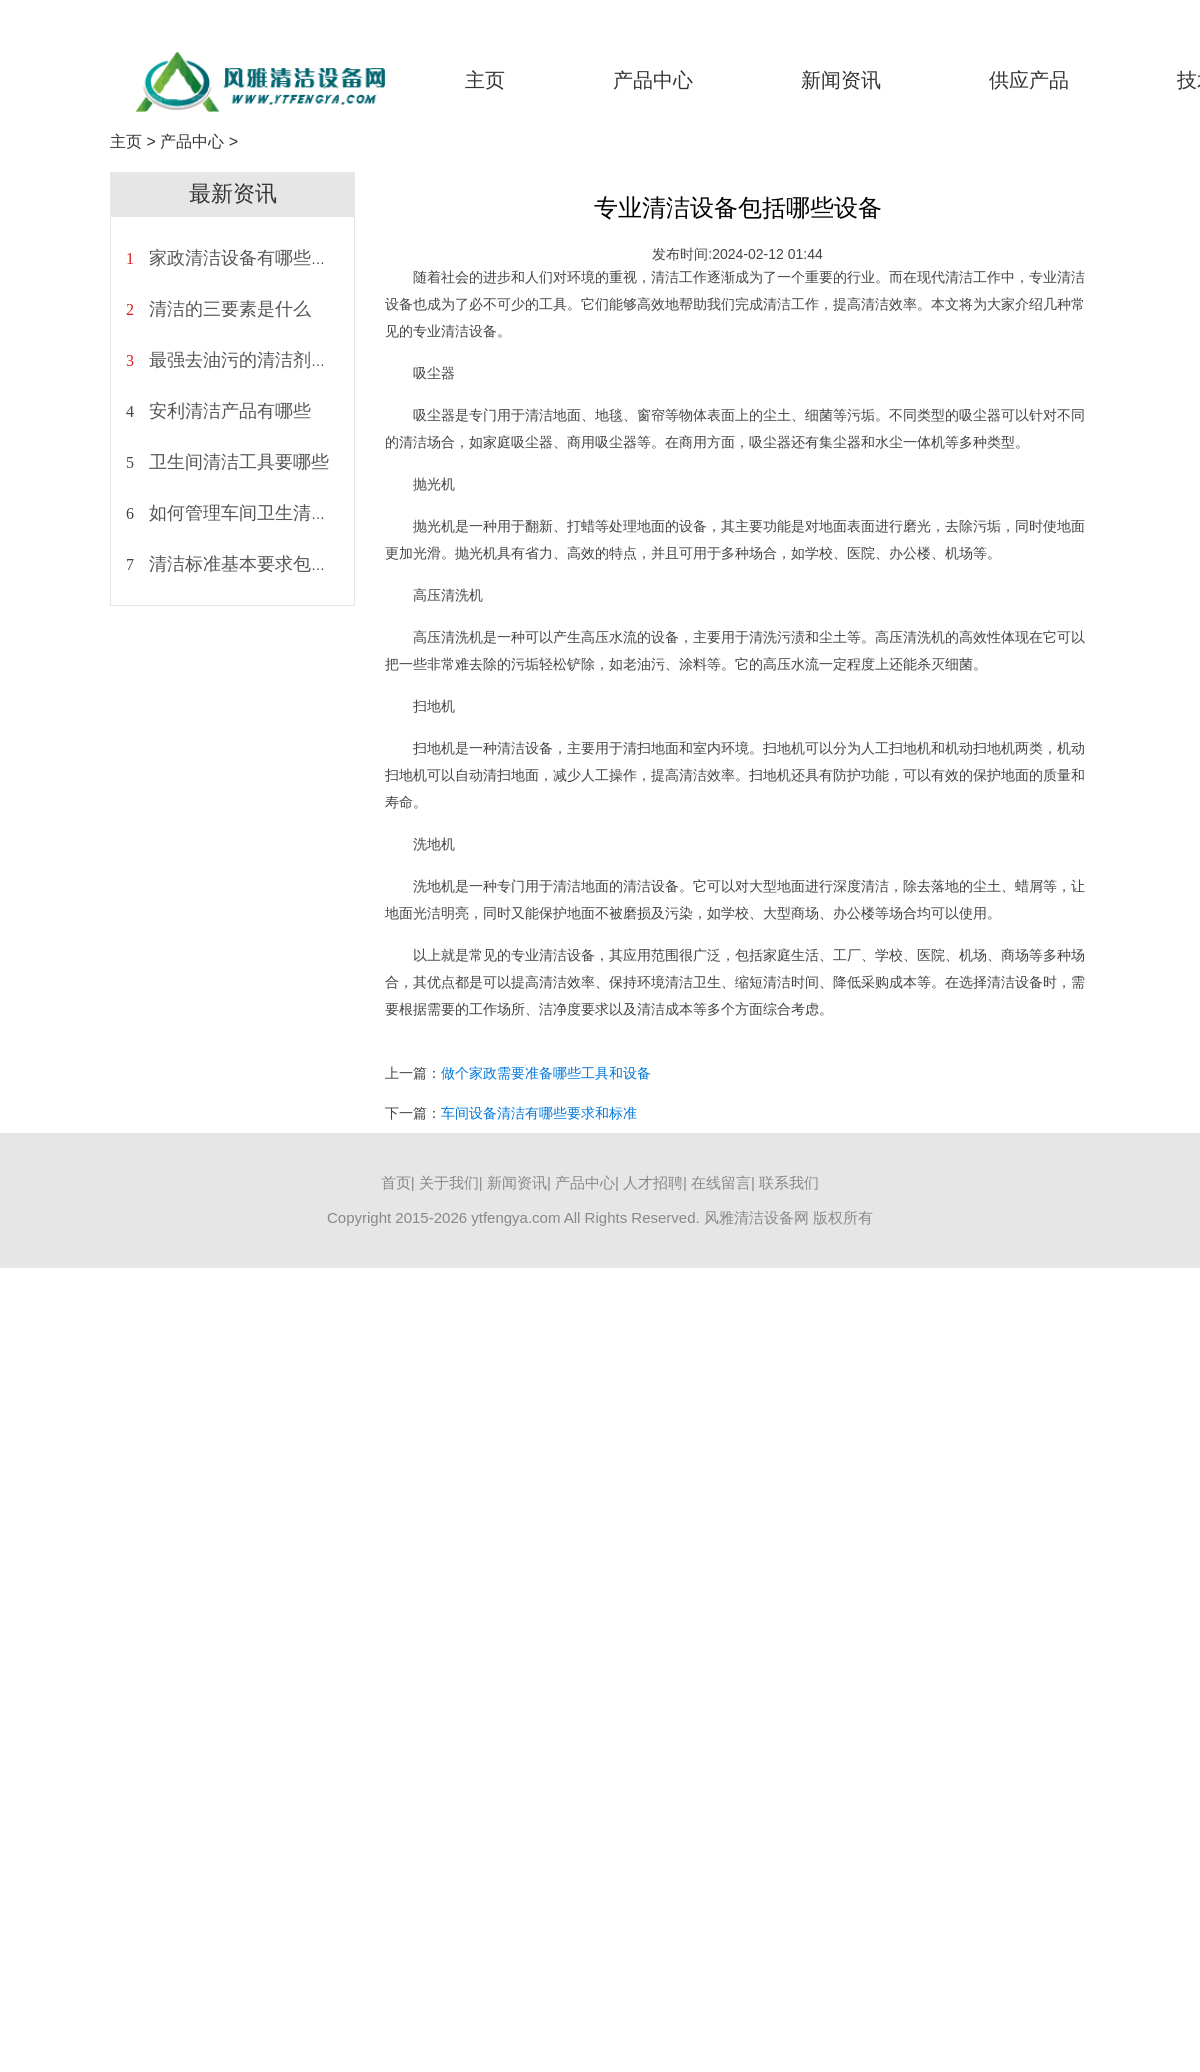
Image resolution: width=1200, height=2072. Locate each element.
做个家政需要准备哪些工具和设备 (546, 1073)
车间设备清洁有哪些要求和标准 (539, 1113)
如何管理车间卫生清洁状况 (257, 513)
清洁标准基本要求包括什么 (257, 564)
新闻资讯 (841, 80)
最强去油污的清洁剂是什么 (257, 360)
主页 (485, 80)
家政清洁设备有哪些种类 (248, 258)
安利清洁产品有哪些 (230, 411)
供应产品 (1029, 80)
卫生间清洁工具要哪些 (239, 462)
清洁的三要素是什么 (230, 309)
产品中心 (653, 80)
